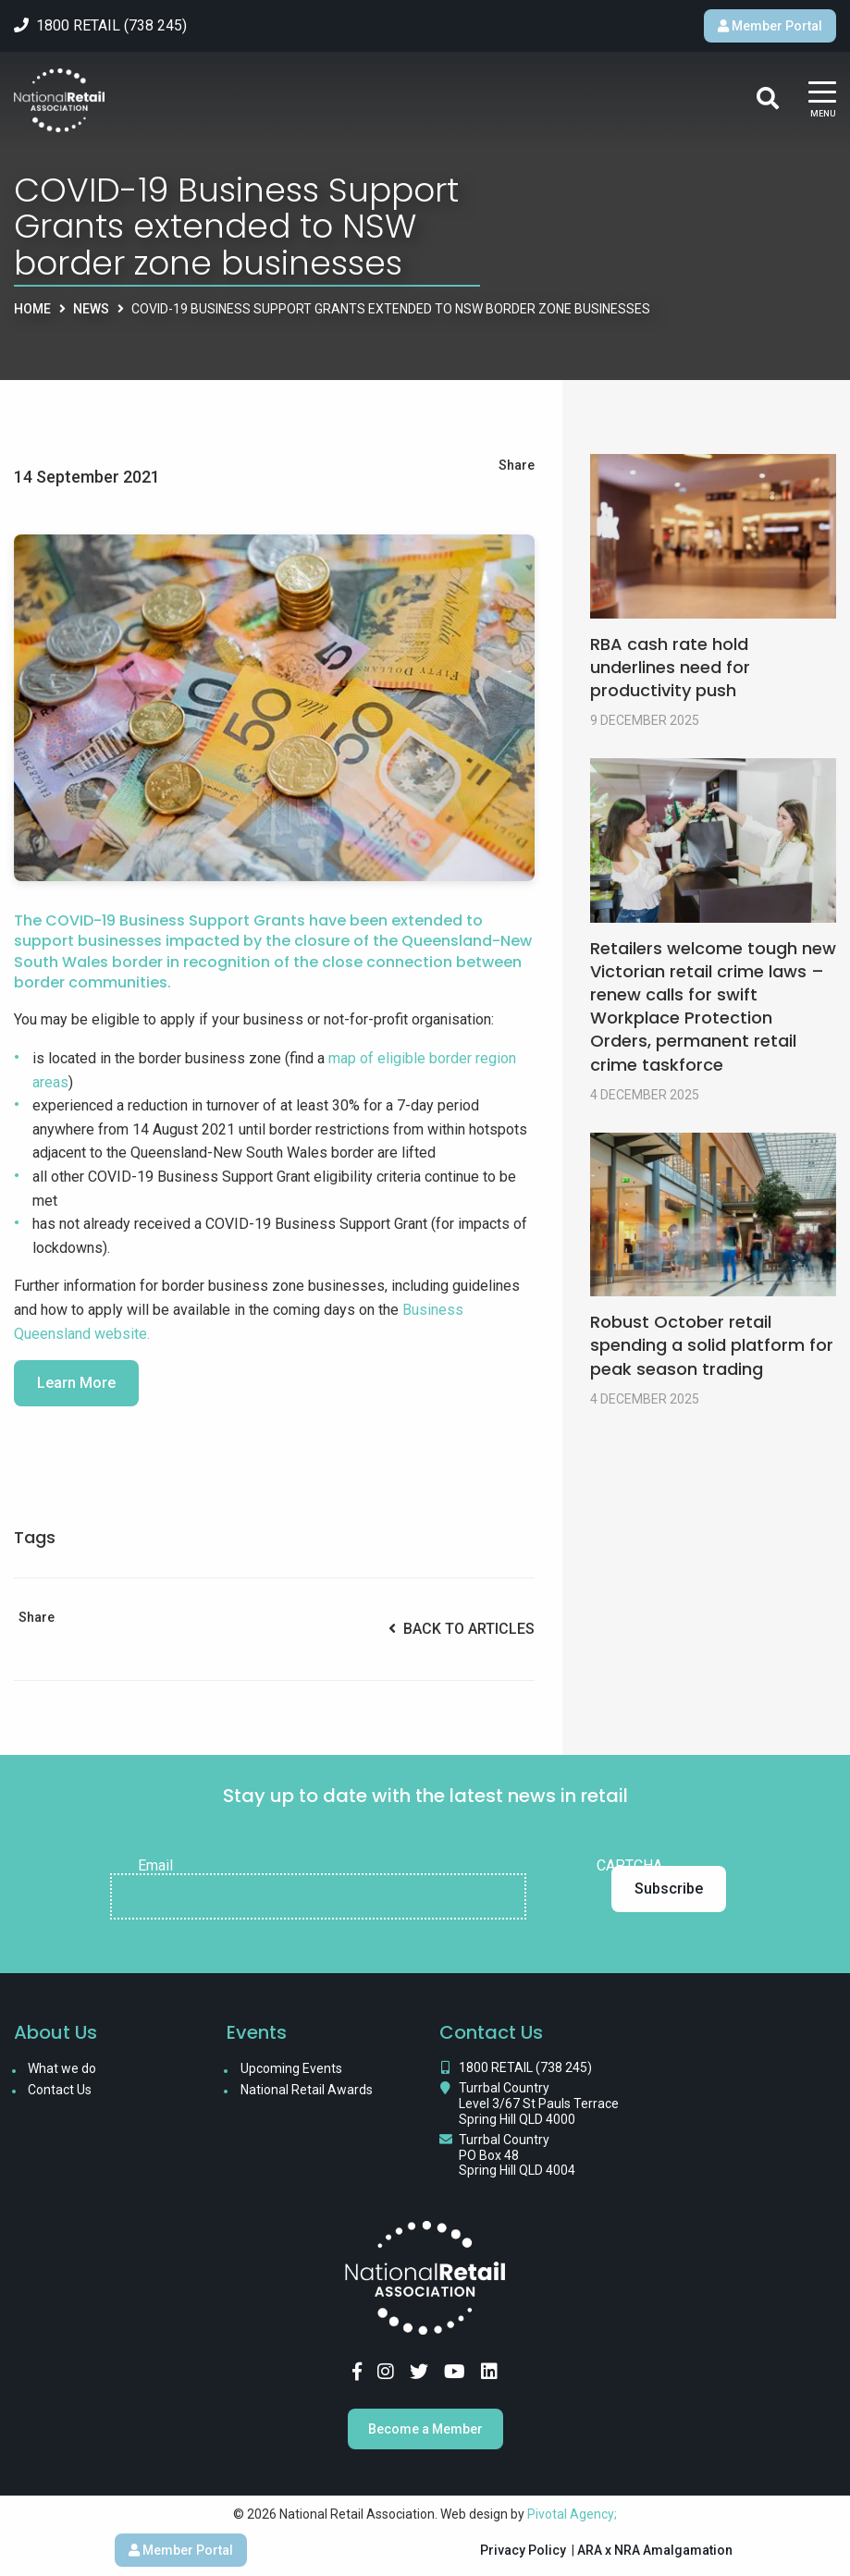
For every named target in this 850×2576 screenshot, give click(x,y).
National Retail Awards (306, 2089)
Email (155, 1865)
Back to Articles (461, 1629)
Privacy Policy (523, 2550)
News (91, 308)
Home (32, 308)
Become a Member (425, 2429)
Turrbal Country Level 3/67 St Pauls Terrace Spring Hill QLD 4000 (539, 2103)
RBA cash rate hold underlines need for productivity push (670, 667)
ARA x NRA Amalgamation (655, 2550)
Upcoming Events (291, 2068)
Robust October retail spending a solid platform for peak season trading (711, 1345)
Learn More (76, 1383)
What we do (62, 2068)
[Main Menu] (822, 101)
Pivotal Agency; (572, 2514)
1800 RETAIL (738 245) (525, 2067)
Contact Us (60, 2089)
